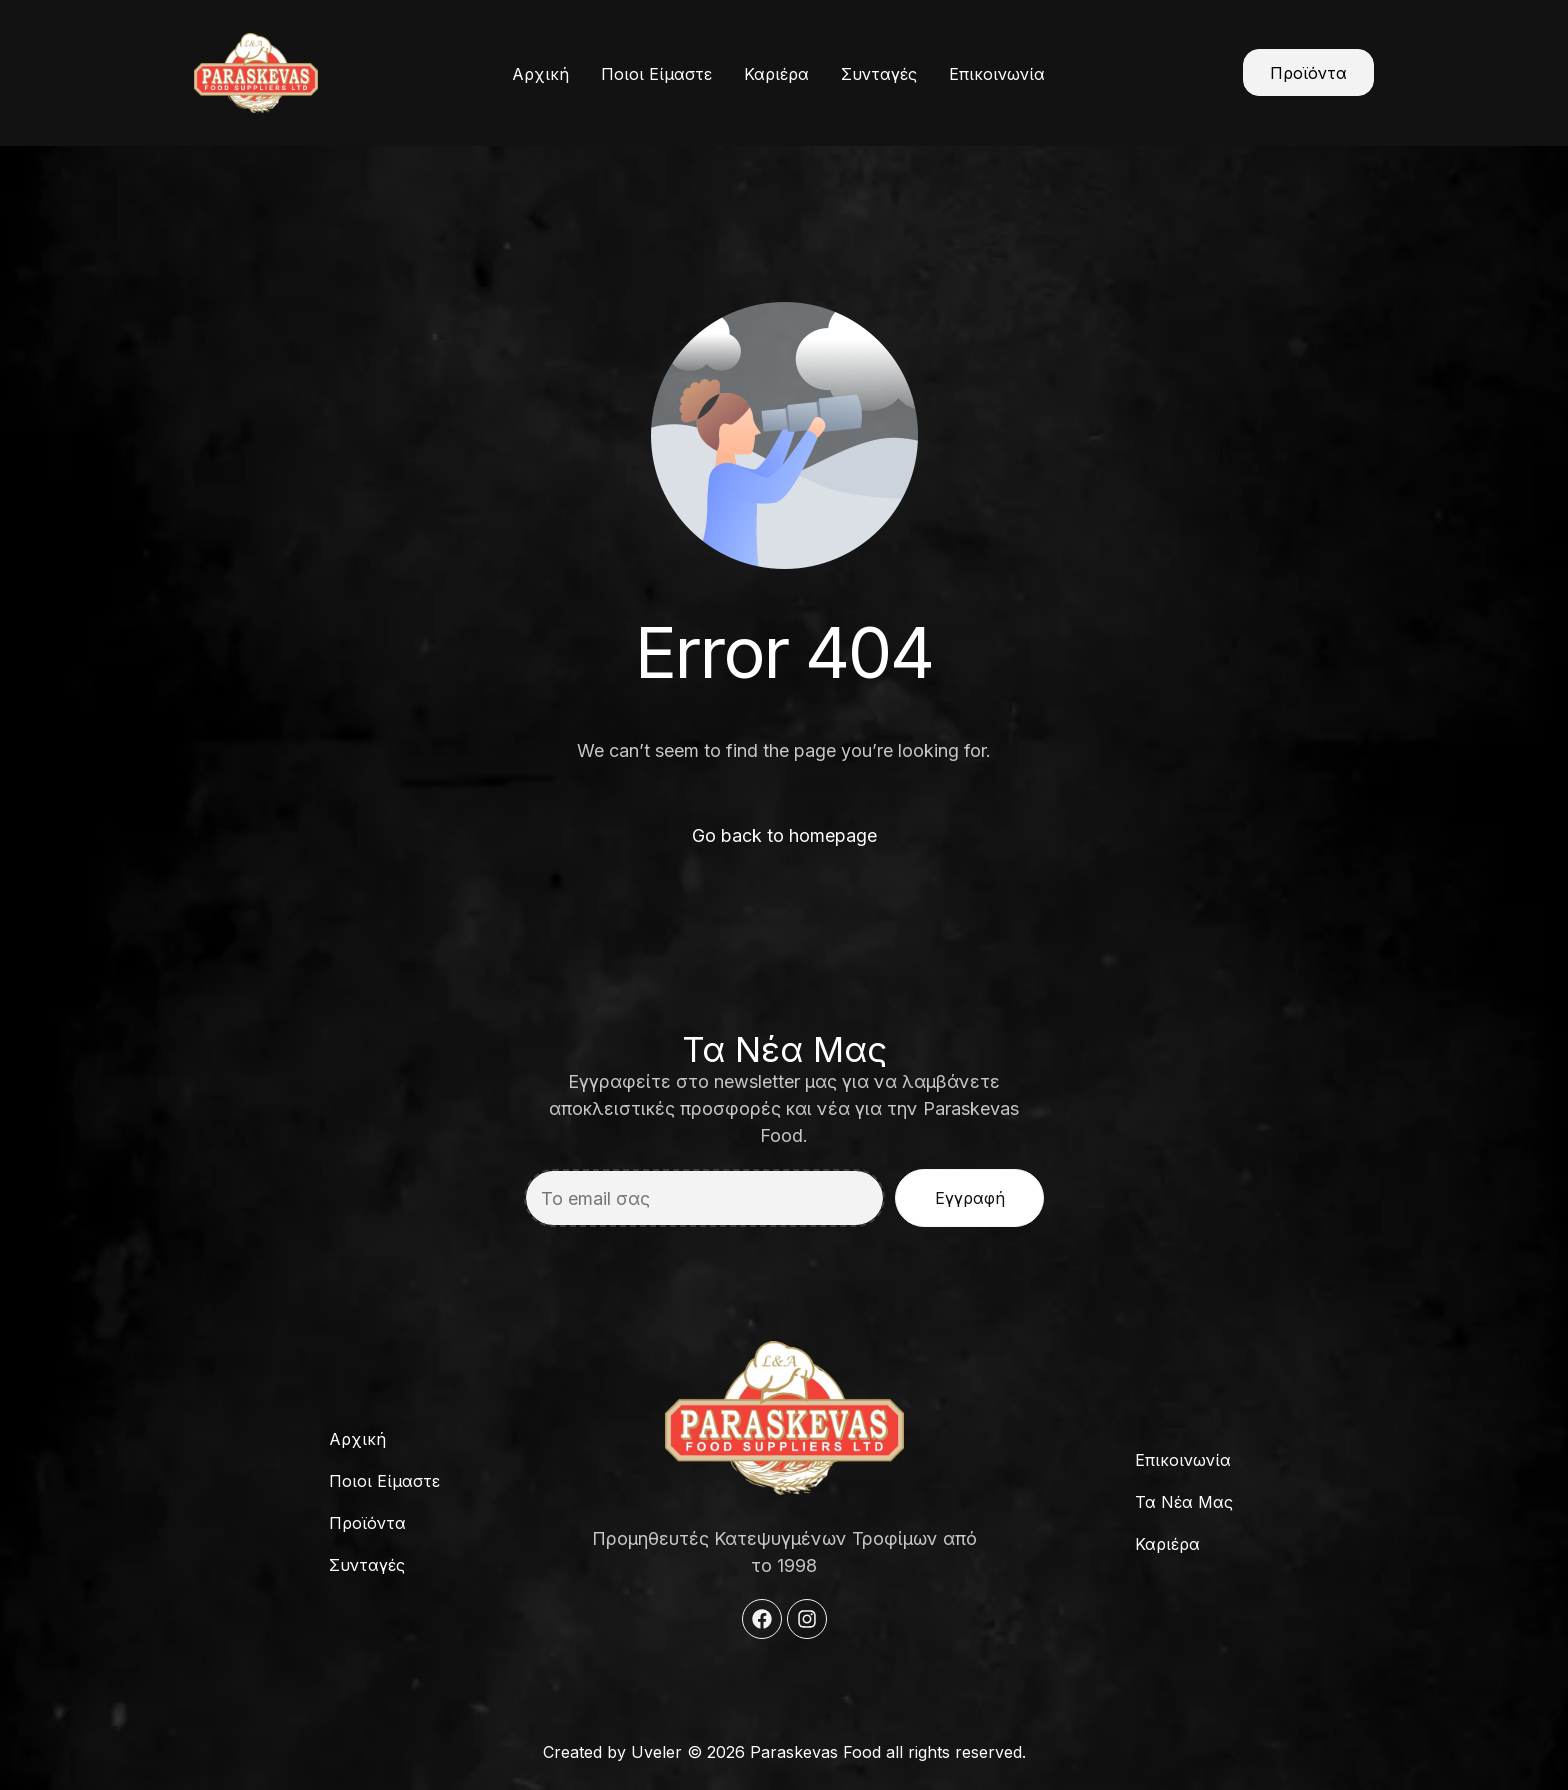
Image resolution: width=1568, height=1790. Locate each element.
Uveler (656, 1752)
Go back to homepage (784, 835)
